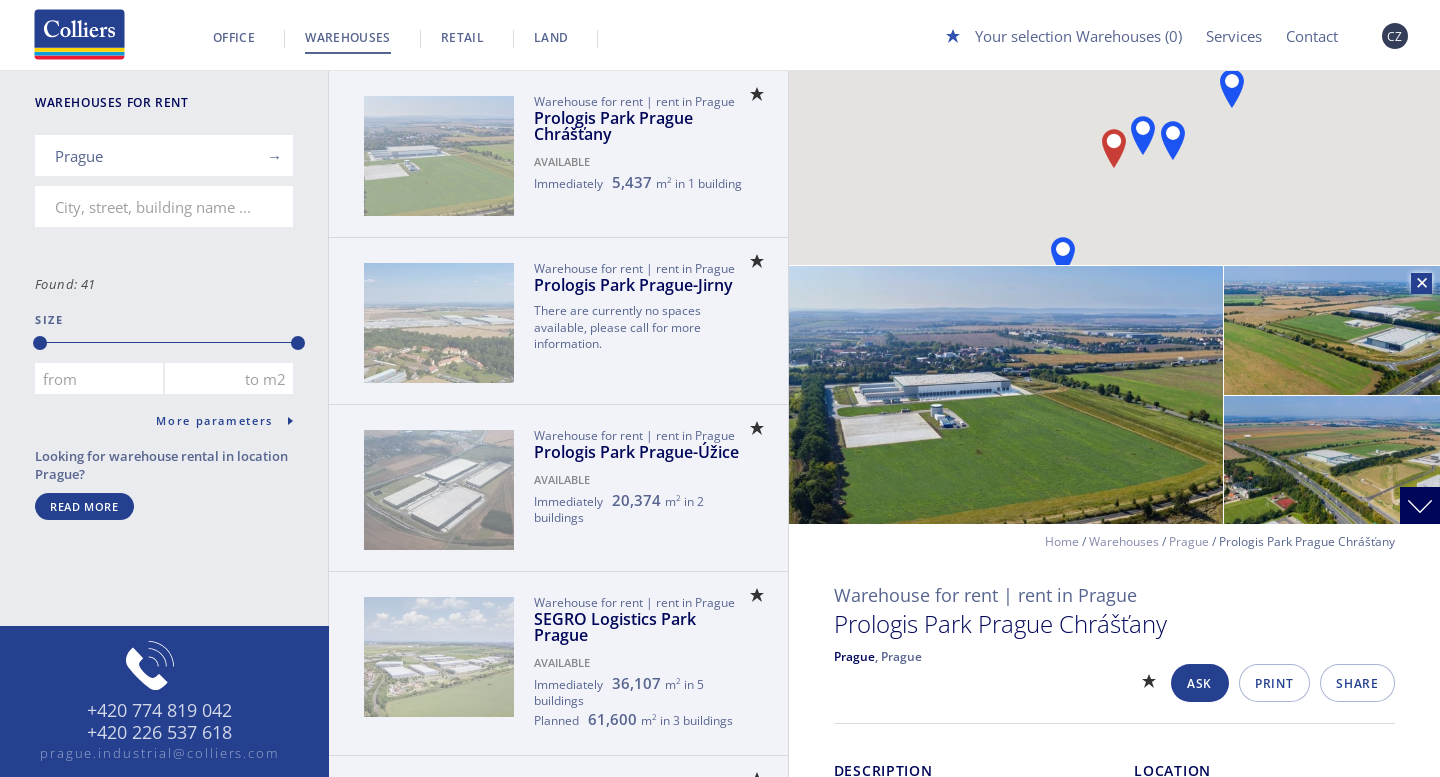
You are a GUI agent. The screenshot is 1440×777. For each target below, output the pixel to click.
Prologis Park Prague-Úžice (636, 452)
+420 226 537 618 (159, 733)
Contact (1312, 36)
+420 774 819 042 (159, 711)
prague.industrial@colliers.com (160, 753)
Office (234, 37)
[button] (1232, 88)
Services (1234, 36)
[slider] (40, 343)
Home (1062, 541)
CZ (1395, 36)
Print (1274, 683)
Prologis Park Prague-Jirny (633, 285)
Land (551, 37)
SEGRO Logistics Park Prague (615, 627)
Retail (462, 37)
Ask (1199, 683)
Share (1357, 683)
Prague (1189, 541)
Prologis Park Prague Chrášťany (613, 126)
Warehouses (348, 37)
